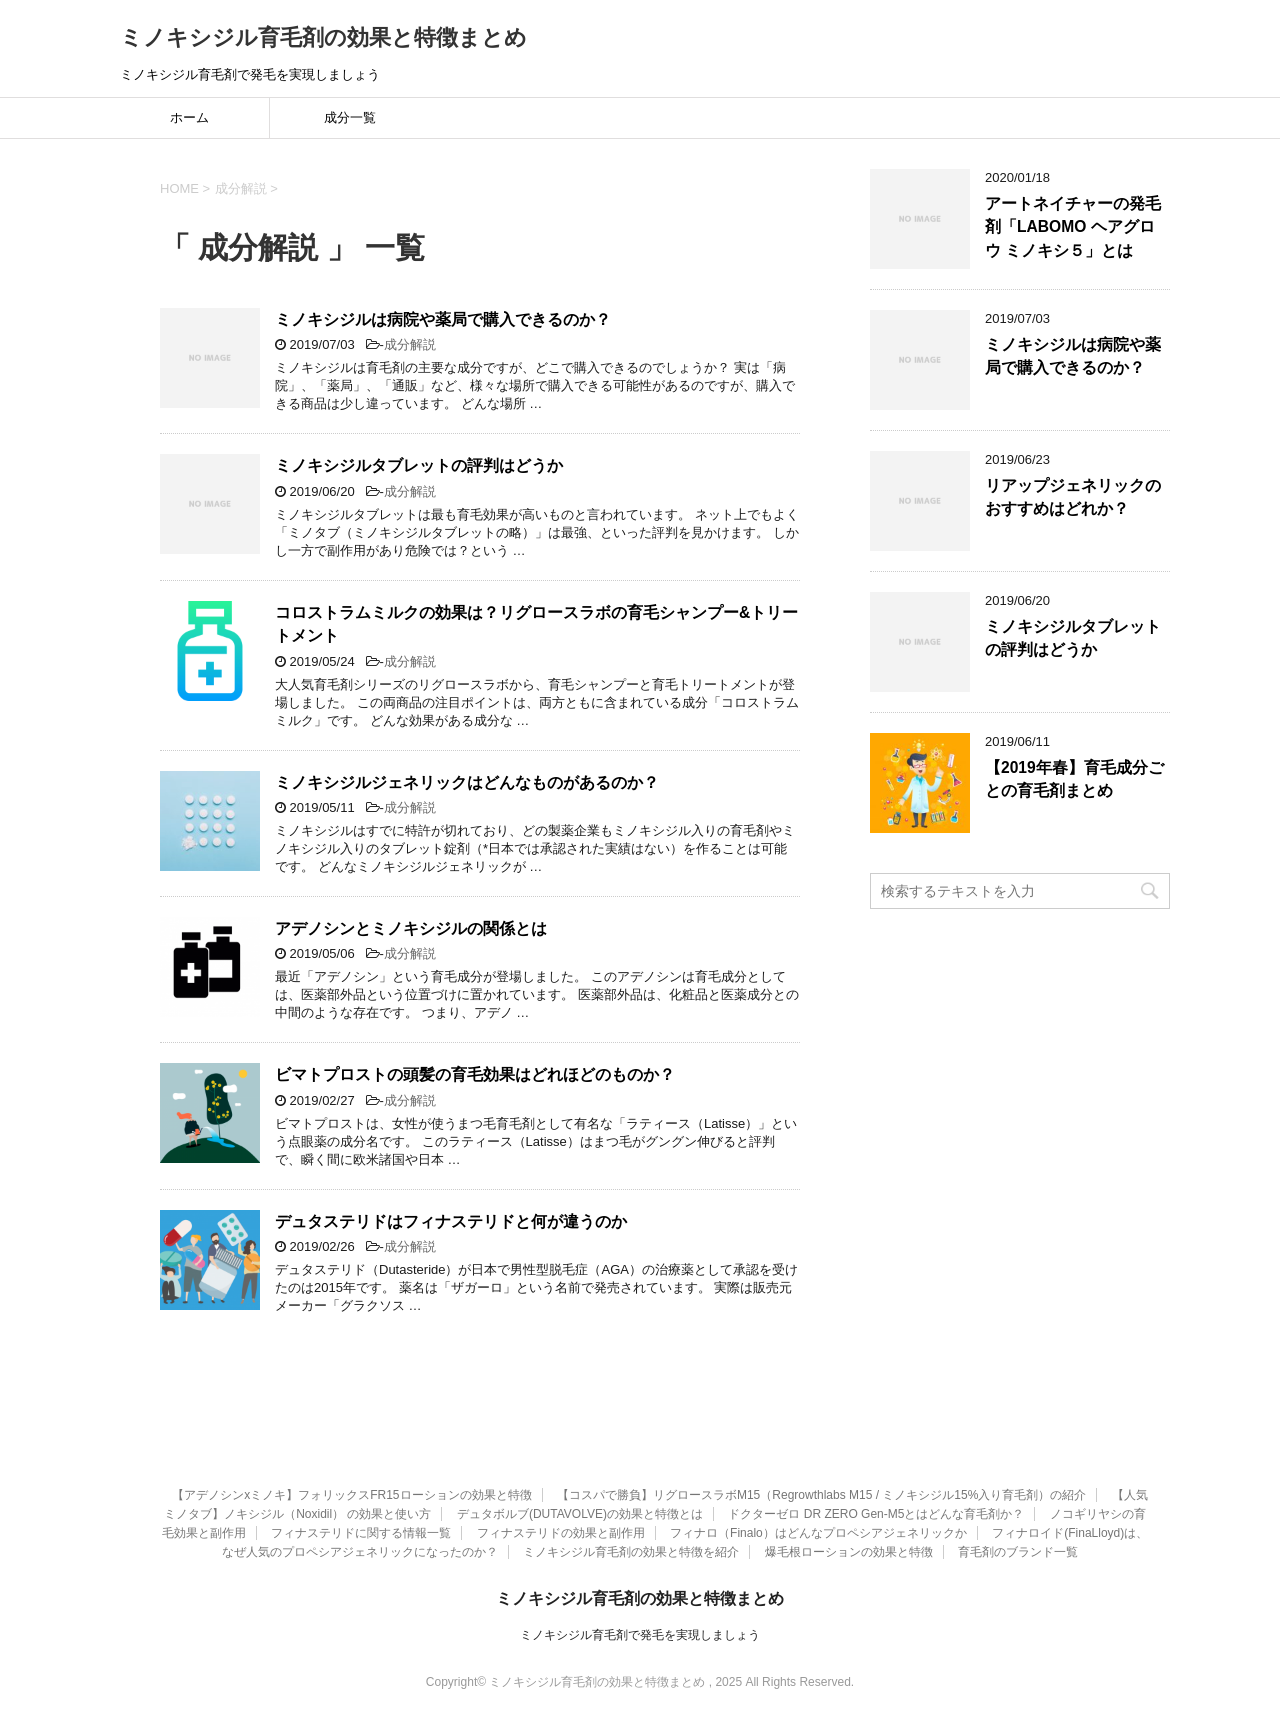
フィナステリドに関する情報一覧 (361, 1533)
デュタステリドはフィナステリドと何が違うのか (451, 1221)
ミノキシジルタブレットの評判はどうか (419, 465)
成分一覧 (350, 117)
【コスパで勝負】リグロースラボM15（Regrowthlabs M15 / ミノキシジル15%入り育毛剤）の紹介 (821, 1495)
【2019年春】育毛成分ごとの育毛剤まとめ (1074, 779)
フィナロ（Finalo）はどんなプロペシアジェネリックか (818, 1533)
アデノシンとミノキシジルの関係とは (411, 928)
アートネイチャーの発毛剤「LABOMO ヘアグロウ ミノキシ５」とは (1073, 227)
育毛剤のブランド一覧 (1018, 1552)
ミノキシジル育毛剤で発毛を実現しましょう (640, 1635)
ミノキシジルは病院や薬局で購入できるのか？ (443, 319)
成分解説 (410, 344)
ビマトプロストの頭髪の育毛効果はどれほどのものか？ (475, 1074)
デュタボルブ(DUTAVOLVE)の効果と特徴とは (580, 1514)
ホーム (189, 117)
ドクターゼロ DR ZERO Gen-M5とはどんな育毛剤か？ (876, 1514)
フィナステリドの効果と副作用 (561, 1533)
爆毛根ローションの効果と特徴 (849, 1552)
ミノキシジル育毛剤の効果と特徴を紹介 (631, 1552)
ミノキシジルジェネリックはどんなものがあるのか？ (467, 782)
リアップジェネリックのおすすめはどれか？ (1073, 497)
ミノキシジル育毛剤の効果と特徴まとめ (323, 37)
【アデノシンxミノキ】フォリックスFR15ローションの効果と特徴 (351, 1495)
